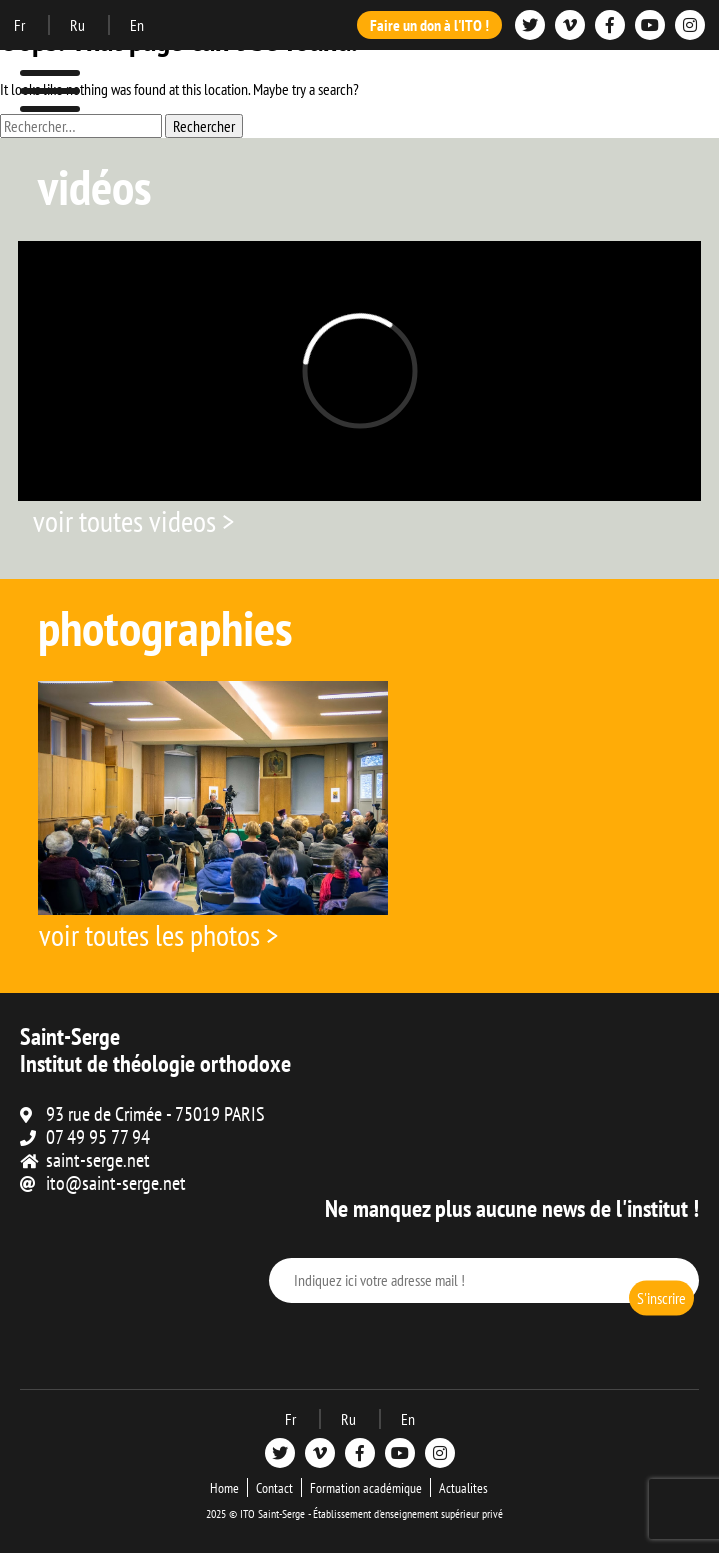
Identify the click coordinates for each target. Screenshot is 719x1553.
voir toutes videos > (133, 520)
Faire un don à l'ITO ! (429, 25)
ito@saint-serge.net (116, 1183)
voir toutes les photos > (158, 934)
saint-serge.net (98, 1160)
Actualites (463, 1488)
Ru (79, 25)
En (137, 25)
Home (224, 1488)
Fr (21, 25)
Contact (274, 1488)
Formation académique (366, 1488)
